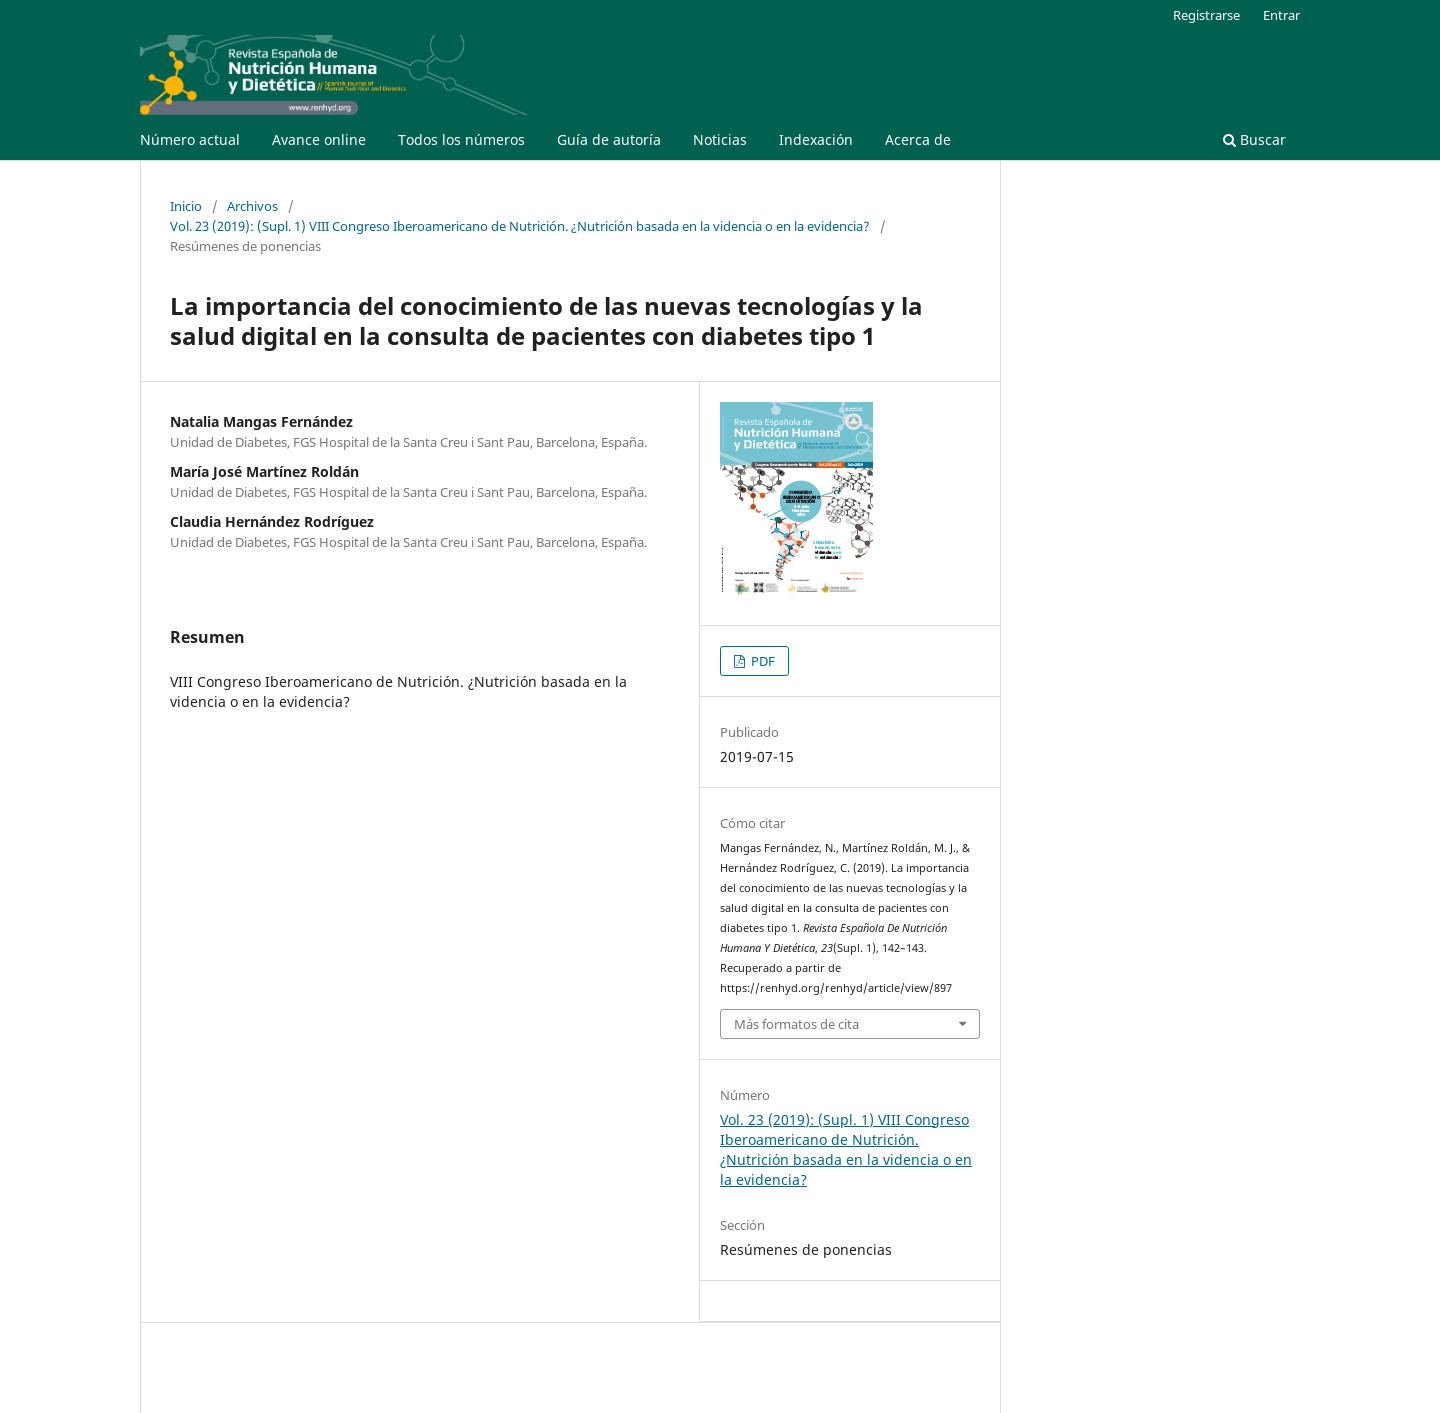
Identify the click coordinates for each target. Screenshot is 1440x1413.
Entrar (1281, 15)
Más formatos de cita (796, 1024)
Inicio (186, 206)
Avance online (319, 139)
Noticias (720, 139)
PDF (761, 661)
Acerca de (918, 139)
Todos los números (461, 139)
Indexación (816, 139)
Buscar (1254, 139)
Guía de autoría (609, 139)
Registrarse (1206, 15)
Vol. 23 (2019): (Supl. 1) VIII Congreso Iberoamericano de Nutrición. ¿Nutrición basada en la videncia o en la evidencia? (520, 226)
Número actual (190, 139)
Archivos (252, 206)
